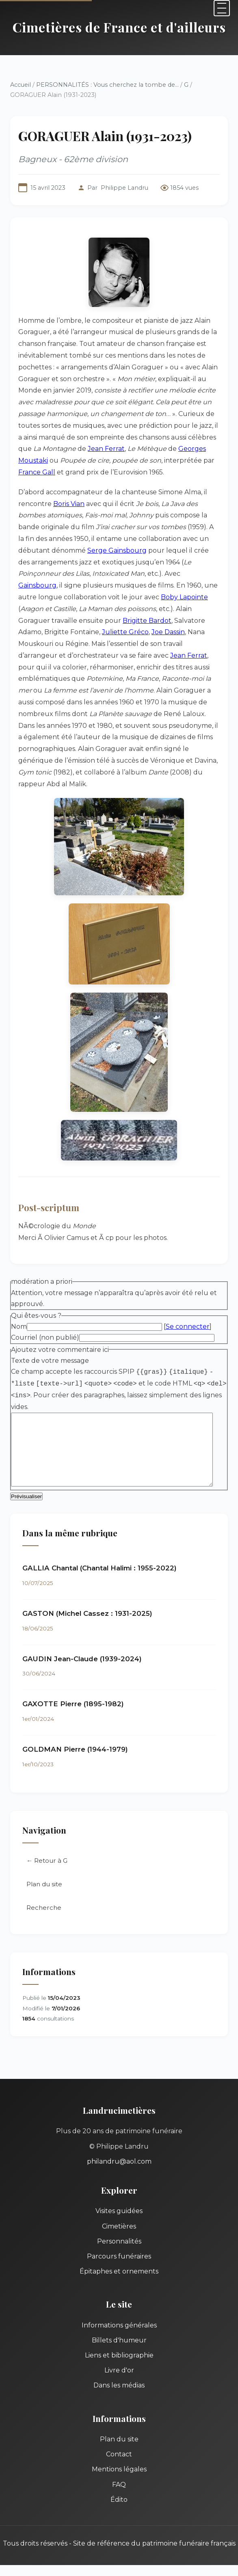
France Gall (203, 460)
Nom (19, 1303)
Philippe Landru (124, 187)
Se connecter (188, 1303)
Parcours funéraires (119, 2234)
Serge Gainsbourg (83, 550)
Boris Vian (68, 504)
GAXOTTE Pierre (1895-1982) (73, 1682)
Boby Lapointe (138, 597)
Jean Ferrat (91, 449)
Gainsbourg (157, 573)
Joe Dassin (57, 632)
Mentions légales (119, 2447)
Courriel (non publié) (45, 1314)
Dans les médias (119, 2363)
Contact (119, 2432)
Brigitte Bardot (60, 620)
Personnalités (119, 2219)
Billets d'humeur (119, 2318)
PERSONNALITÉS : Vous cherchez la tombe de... (107, 84)
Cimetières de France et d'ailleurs (119, 27)
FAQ (119, 2462)
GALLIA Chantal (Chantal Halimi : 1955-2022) (99, 1546)
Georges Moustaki (192, 449)
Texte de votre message (50, 1337)
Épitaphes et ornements (119, 2249)
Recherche (43, 1885)
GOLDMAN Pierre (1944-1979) (75, 1727)
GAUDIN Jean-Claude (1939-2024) (82, 1636)
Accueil (20, 84)
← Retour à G (46, 1838)
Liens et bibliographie (119, 2333)
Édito (119, 2477)
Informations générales (119, 2303)
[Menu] (222, 8)
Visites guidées (119, 2189)
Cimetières (119, 2204)
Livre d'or (119, 2348)
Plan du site (44, 1862)
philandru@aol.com (119, 2139)
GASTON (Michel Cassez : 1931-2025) (87, 1591)
